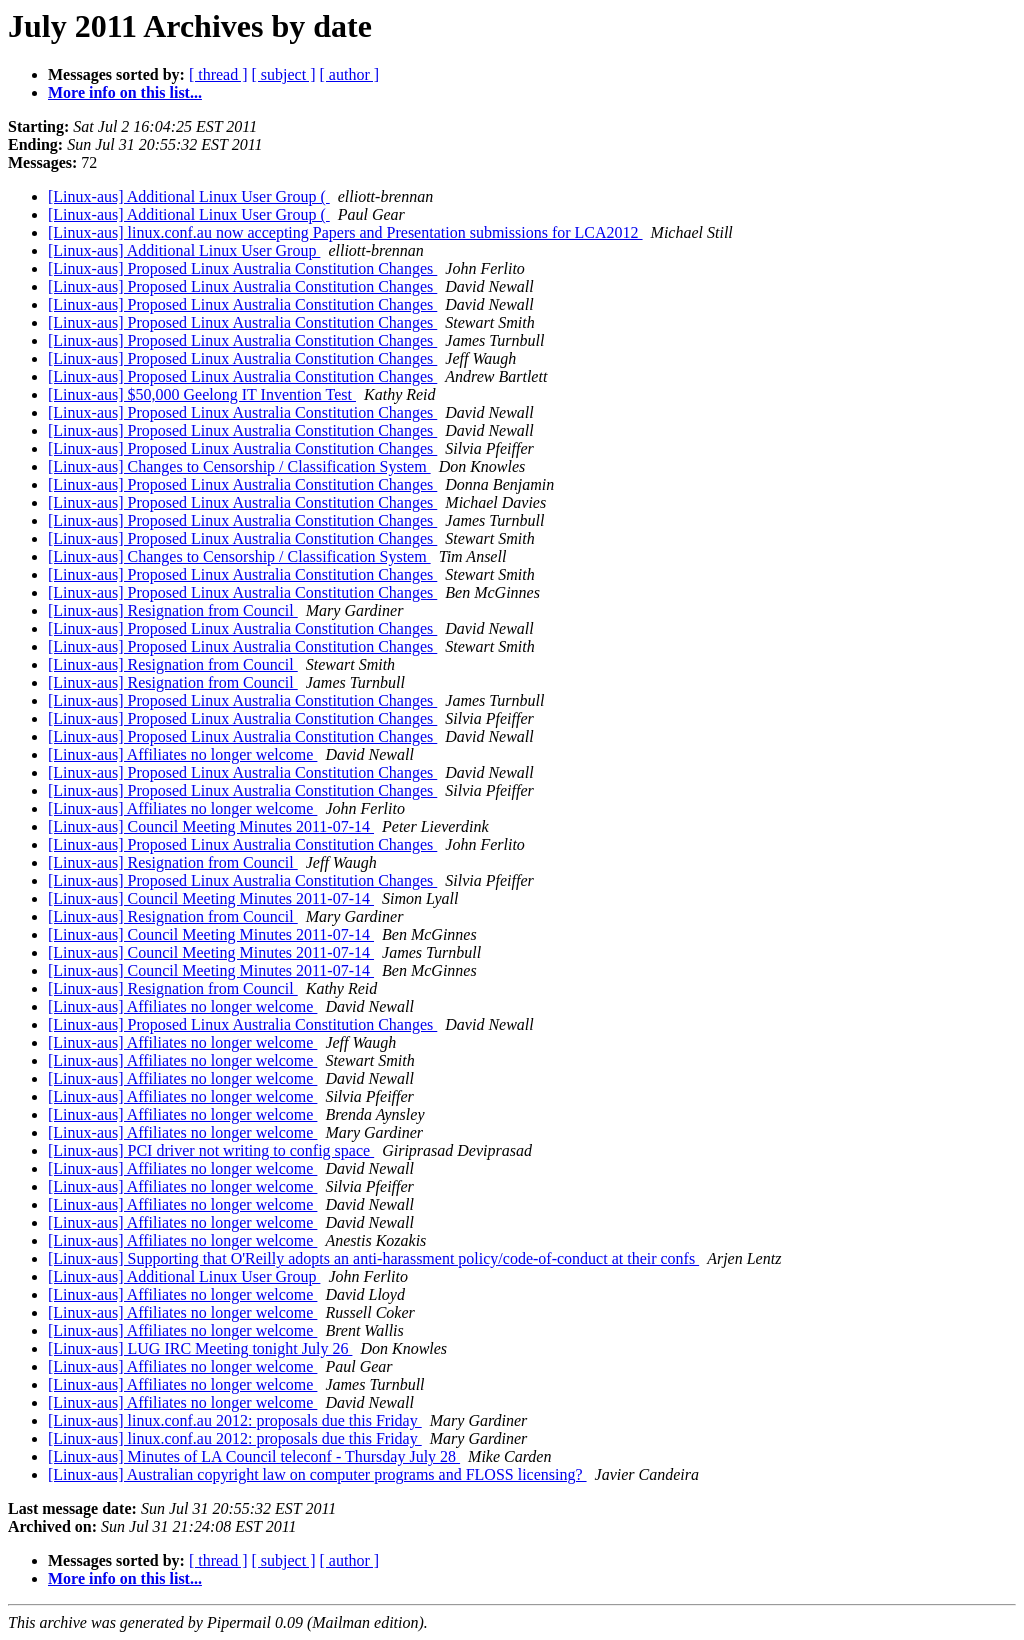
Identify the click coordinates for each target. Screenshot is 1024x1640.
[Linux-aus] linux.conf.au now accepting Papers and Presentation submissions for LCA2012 (345, 232)
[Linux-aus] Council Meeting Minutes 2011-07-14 (211, 826)
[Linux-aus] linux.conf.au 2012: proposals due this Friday (235, 1420)
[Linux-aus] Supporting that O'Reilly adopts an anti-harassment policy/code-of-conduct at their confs (373, 1258)
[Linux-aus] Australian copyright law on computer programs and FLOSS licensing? (317, 1474)
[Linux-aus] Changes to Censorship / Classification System (239, 466)
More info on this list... (125, 92)
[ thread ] (218, 74)
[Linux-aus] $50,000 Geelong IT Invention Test (202, 394)
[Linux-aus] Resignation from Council (173, 610)
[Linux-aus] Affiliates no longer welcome (182, 754)
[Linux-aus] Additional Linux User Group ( (189, 196)
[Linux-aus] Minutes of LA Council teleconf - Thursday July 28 (254, 1456)
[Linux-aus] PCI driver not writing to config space (211, 1150)
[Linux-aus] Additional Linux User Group (184, 250)
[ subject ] (284, 74)
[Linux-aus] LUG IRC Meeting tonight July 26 (200, 1348)
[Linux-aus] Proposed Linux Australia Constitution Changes (242, 268)
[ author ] (350, 74)
